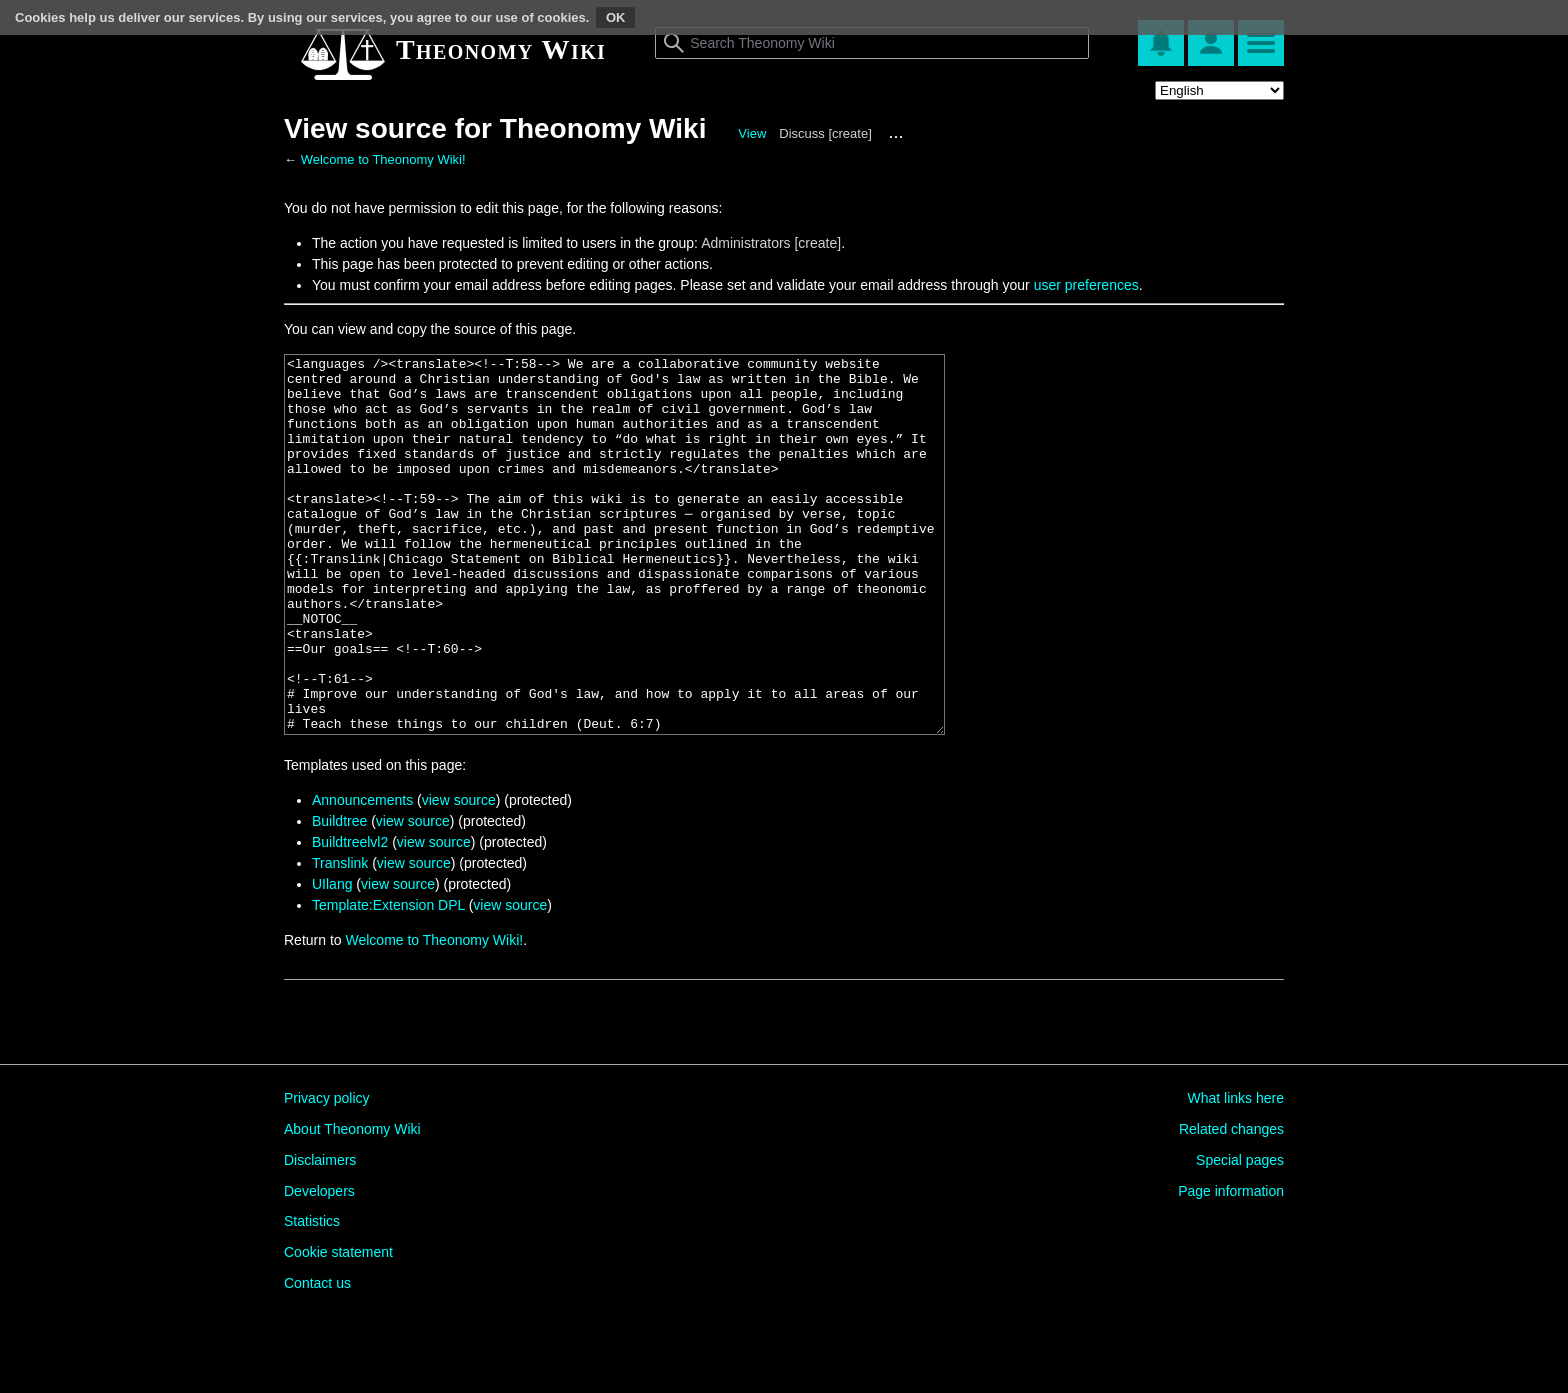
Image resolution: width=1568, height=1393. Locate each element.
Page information (1231, 1266)
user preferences (1086, 285)
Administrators (745, 243)
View (752, 133)
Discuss (802, 133)
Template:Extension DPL (388, 980)
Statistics (312, 1296)
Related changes (1231, 1204)
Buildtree (339, 896)
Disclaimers (320, 1235)
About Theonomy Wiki (352, 1204)
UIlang (332, 959)
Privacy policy (327, 1173)
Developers (319, 1266)
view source (459, 875)
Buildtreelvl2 (350, 917)
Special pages (1240, 1235)
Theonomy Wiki (501, 49)
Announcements (362, 875)
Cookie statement (338, 1327)
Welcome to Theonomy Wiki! (383, 159)
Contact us (317, 1358)
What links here (1236, 1173)
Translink (340, 938)
